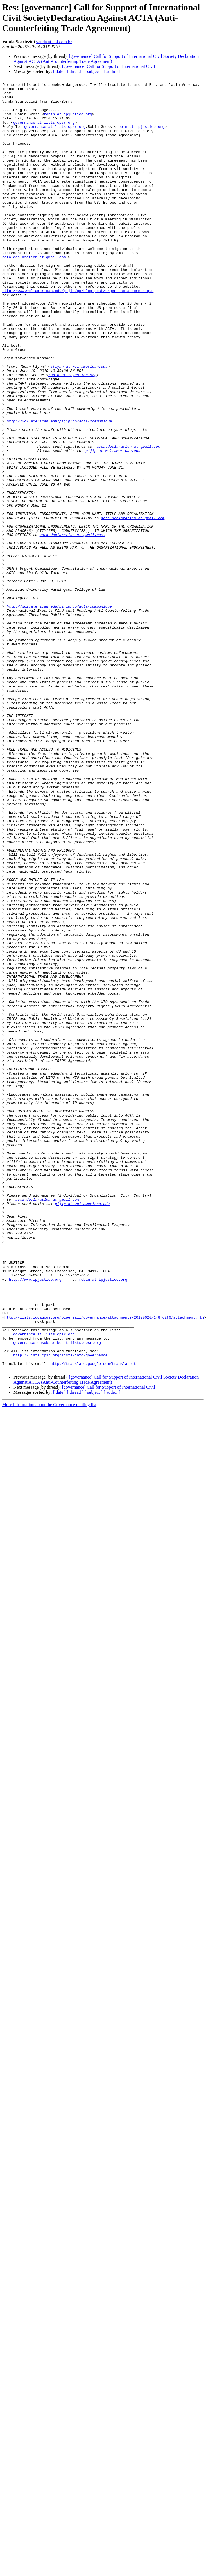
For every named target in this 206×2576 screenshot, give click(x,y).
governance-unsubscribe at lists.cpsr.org (57, 1594)
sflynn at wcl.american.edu (79, 423)
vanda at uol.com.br (54, 41)
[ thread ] (75, 71)
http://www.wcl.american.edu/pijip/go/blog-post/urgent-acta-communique (77, 332)
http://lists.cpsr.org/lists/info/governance (60, 1610)
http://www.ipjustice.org (35, 1519)
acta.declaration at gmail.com (34, 292)
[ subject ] (94, 71)
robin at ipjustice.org (68, 120)
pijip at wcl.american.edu (112, 524)
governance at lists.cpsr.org (43, 130)
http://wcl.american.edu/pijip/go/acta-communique (59, 489)
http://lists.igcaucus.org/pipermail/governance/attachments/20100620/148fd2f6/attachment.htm (104, 1564)
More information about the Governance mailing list (49, 1661)
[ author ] (112, 71)
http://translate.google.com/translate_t (93, 1620)
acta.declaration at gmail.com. (72, 625)
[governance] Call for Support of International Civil (108, 66)
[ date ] (59, 71)
